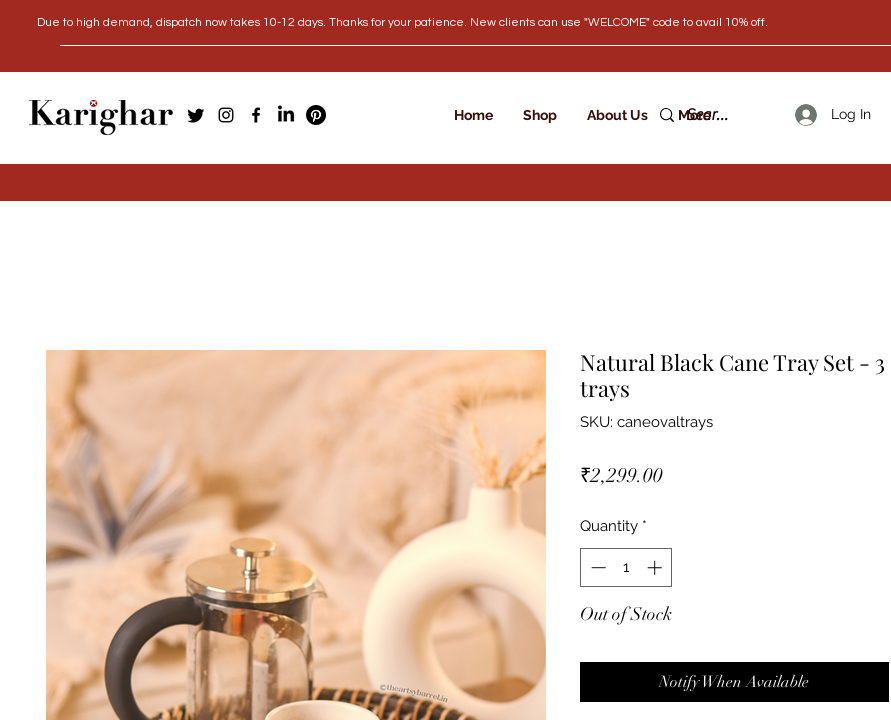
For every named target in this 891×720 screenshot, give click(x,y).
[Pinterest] (316, 115)
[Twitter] (196, 115)
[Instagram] (226, 115)
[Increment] (656, 567)
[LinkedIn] (286, 115)
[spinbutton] (626, 567)
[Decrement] (596, 567)
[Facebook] (256, 115)
